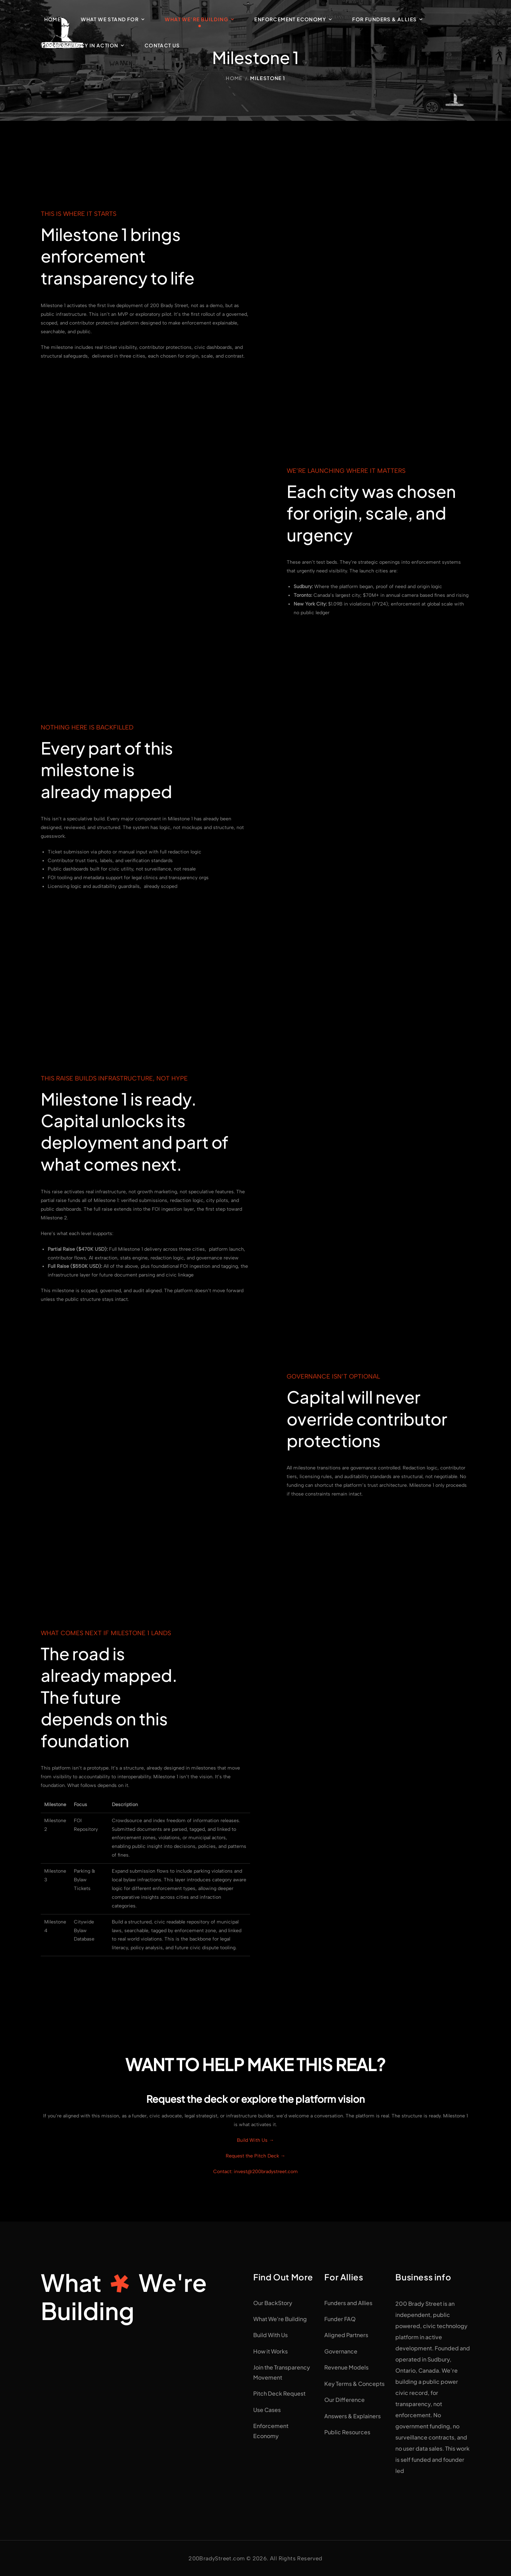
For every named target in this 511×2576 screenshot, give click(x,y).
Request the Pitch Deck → (255, 2156)
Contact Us (162, 45)
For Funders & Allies (384, 19)
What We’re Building (196, 19)
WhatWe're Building (124, 2296)
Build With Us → (255, 2140)
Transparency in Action (81, 45)
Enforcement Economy (290, 19)
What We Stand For (110, 19)
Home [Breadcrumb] (234, 78)
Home (52, 19)
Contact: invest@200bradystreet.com (255, 2172)
